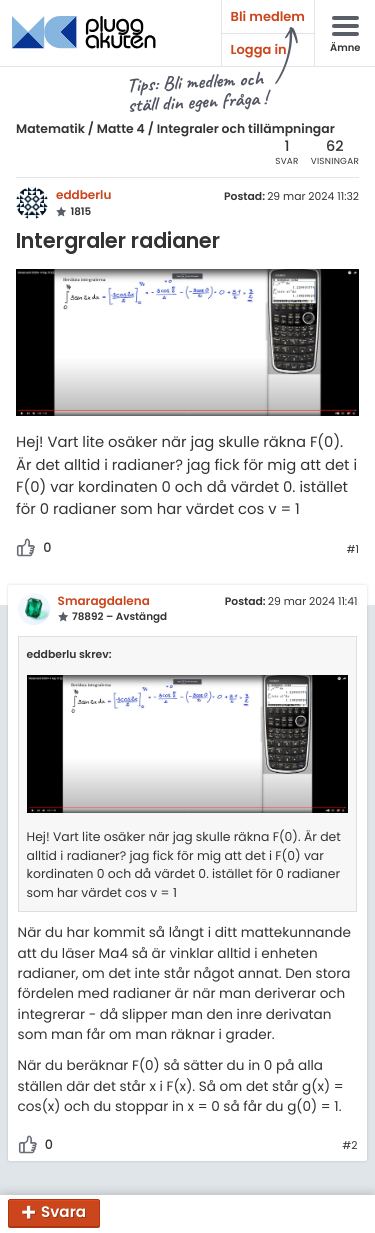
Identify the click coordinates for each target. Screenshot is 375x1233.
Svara (63, 1213)
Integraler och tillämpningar (246, 129)
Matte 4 (121, 129)
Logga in (259, 49)
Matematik (50, 129)
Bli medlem (268, 16)
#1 (352, 550)
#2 (349, 1146)
